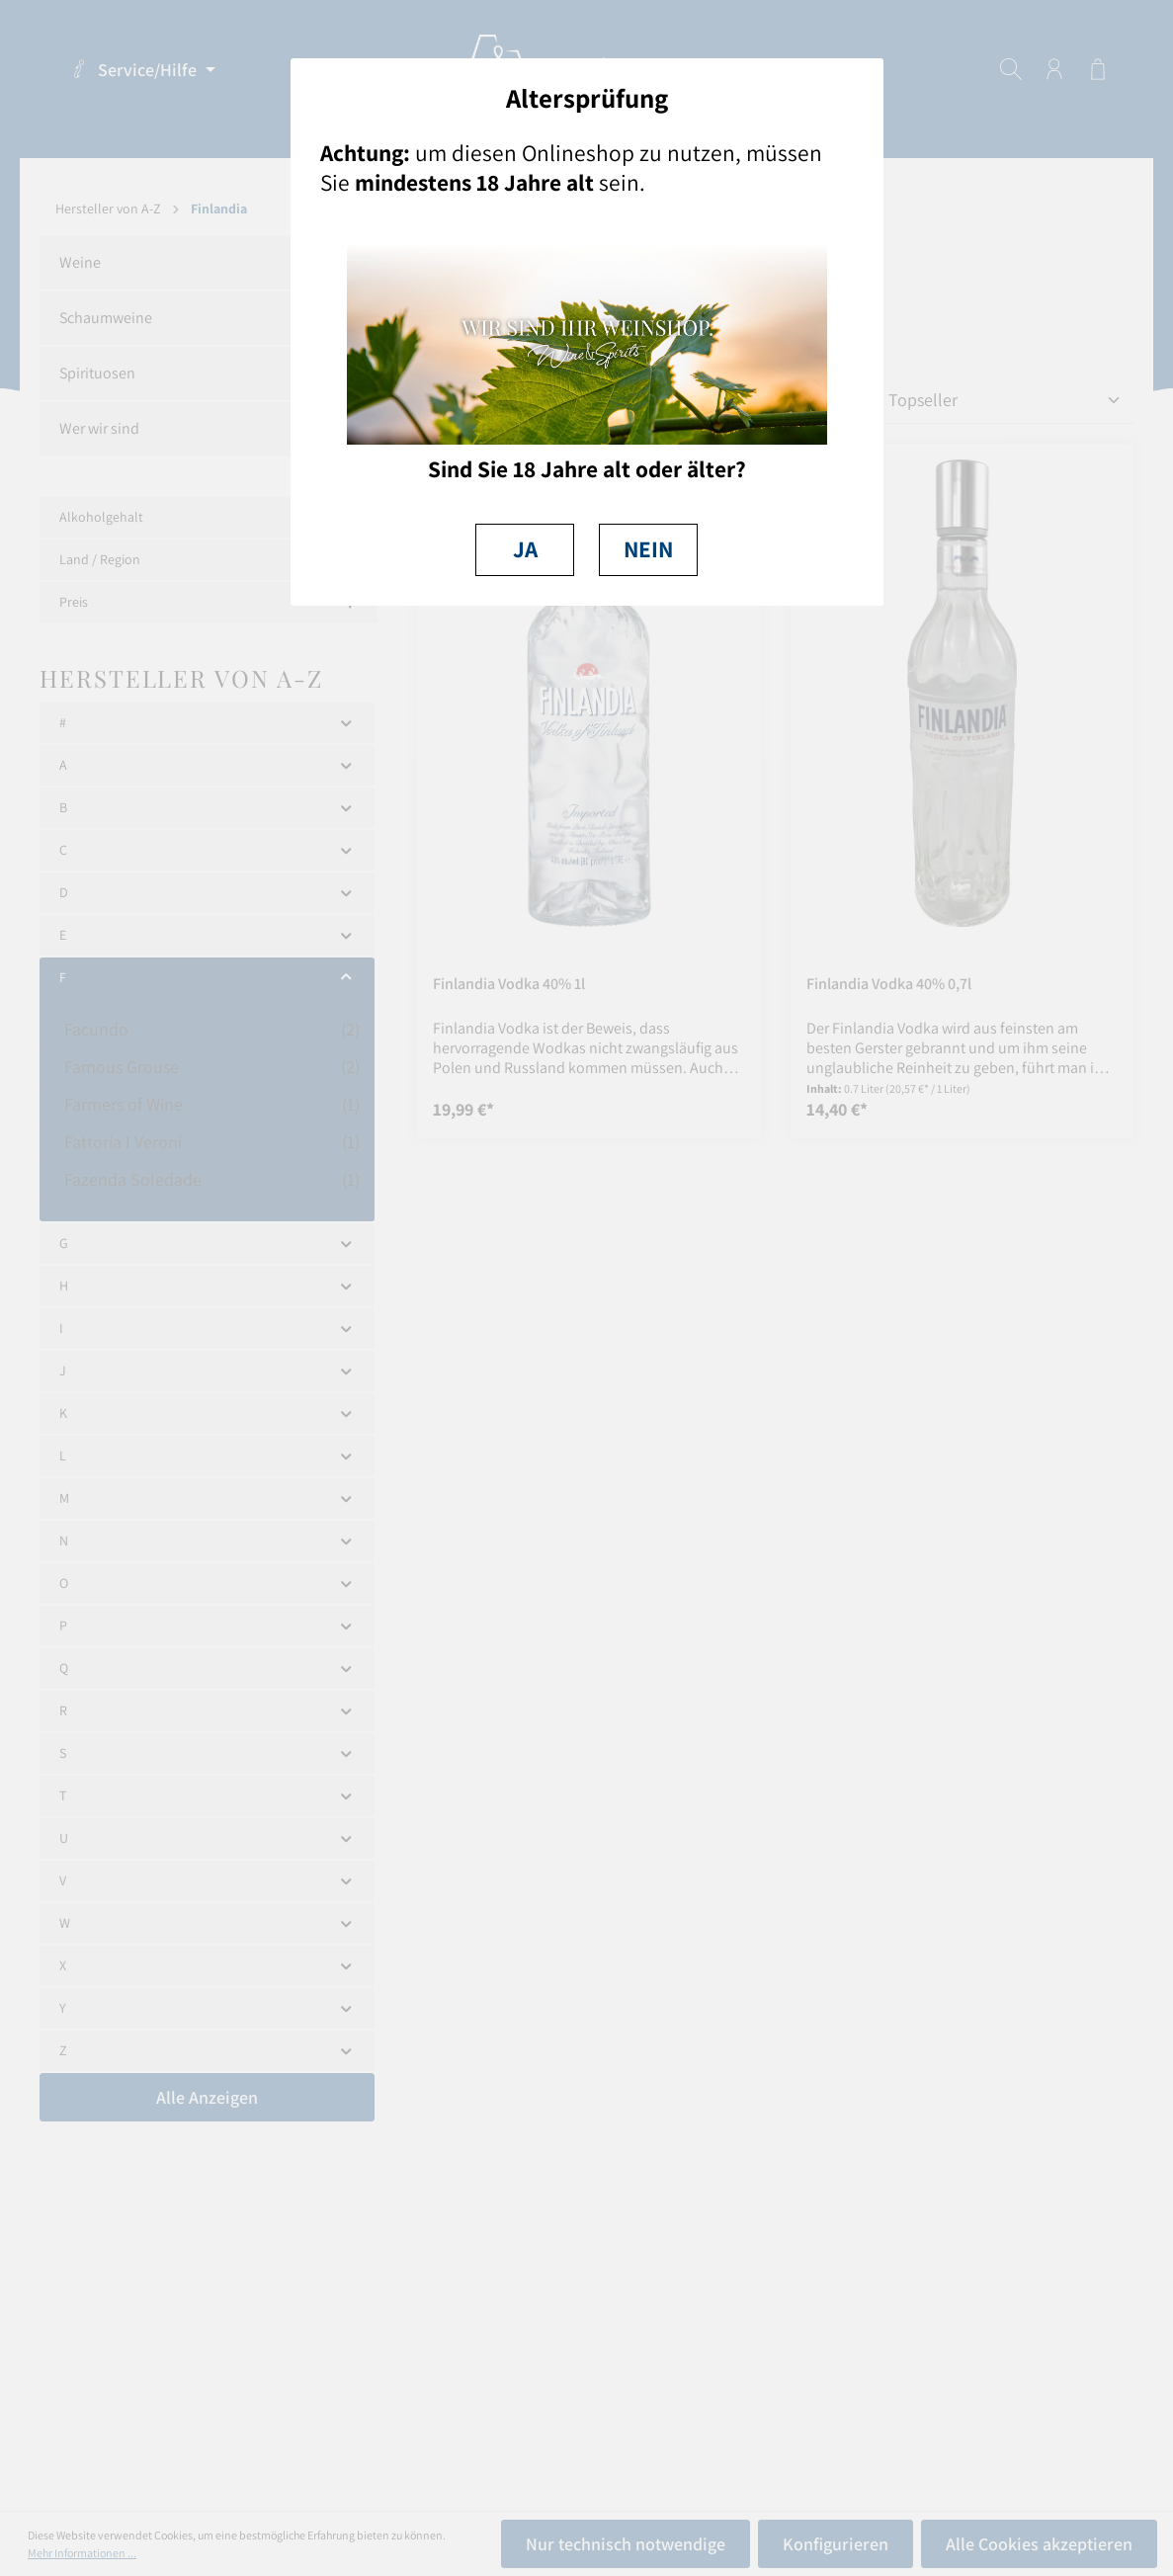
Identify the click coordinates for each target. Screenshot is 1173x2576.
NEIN (648, 549)
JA (525, 549)
